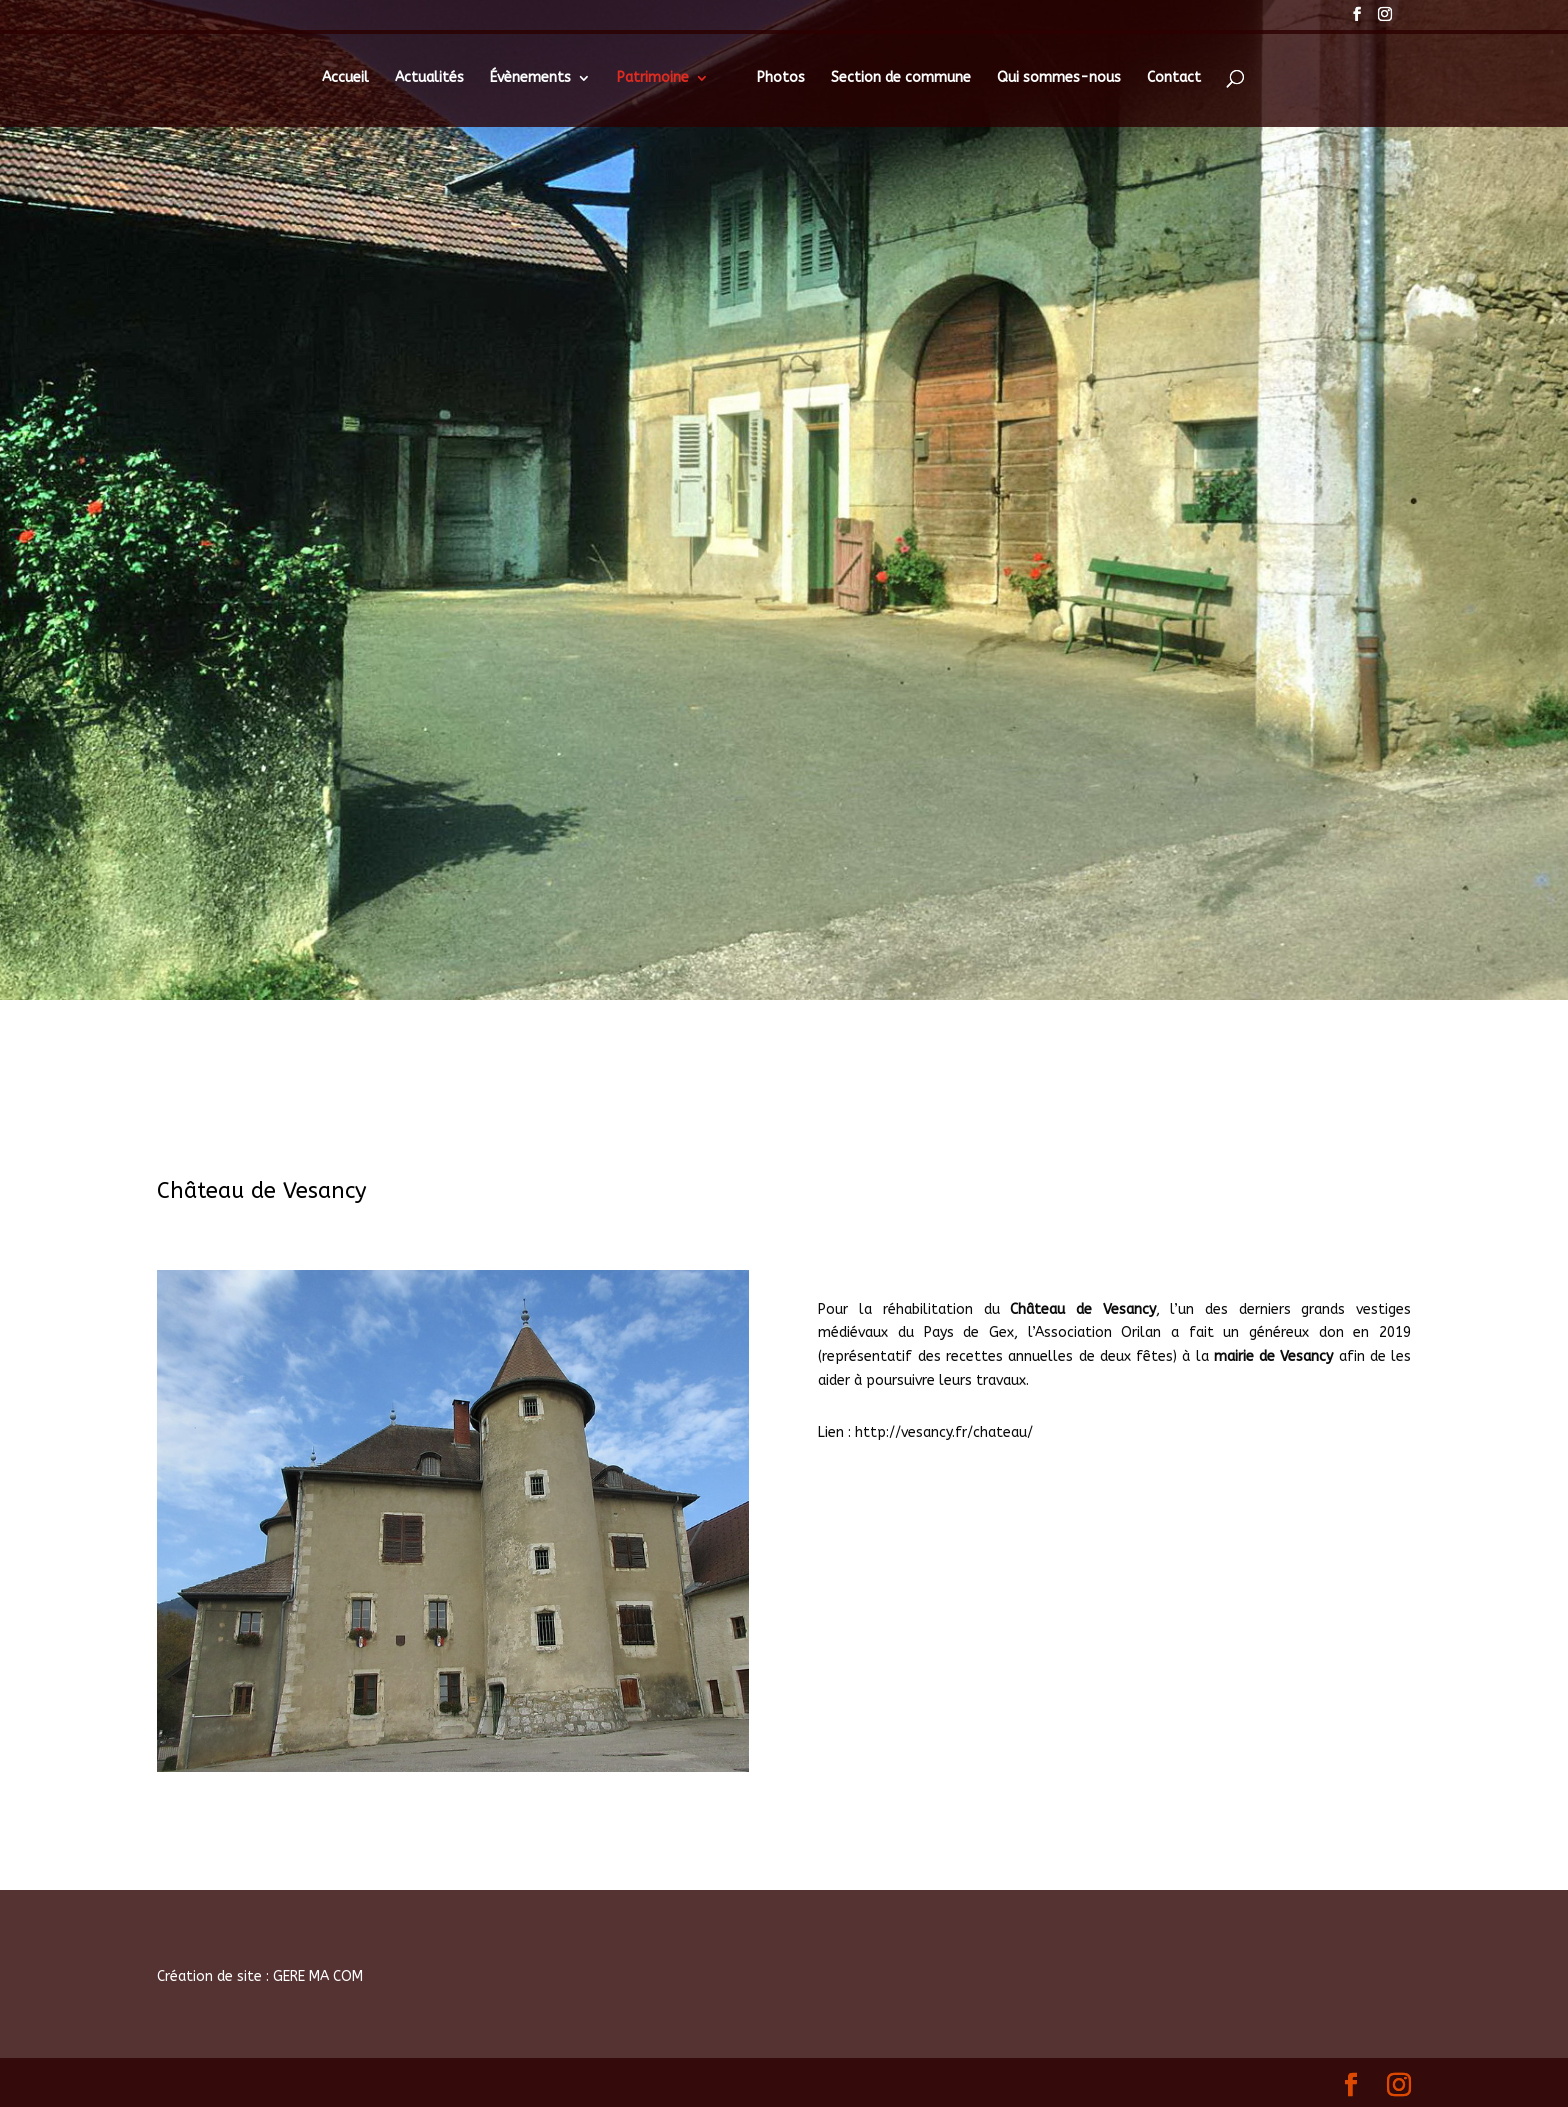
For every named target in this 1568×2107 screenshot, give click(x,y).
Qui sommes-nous (1059, 78)
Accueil (345, 78)
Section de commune (901, 78)
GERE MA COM (318, 1976)
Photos (781, 78)
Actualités (429, 78)
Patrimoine (653, 78)
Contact (1174, 78)
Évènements (530, 78)
